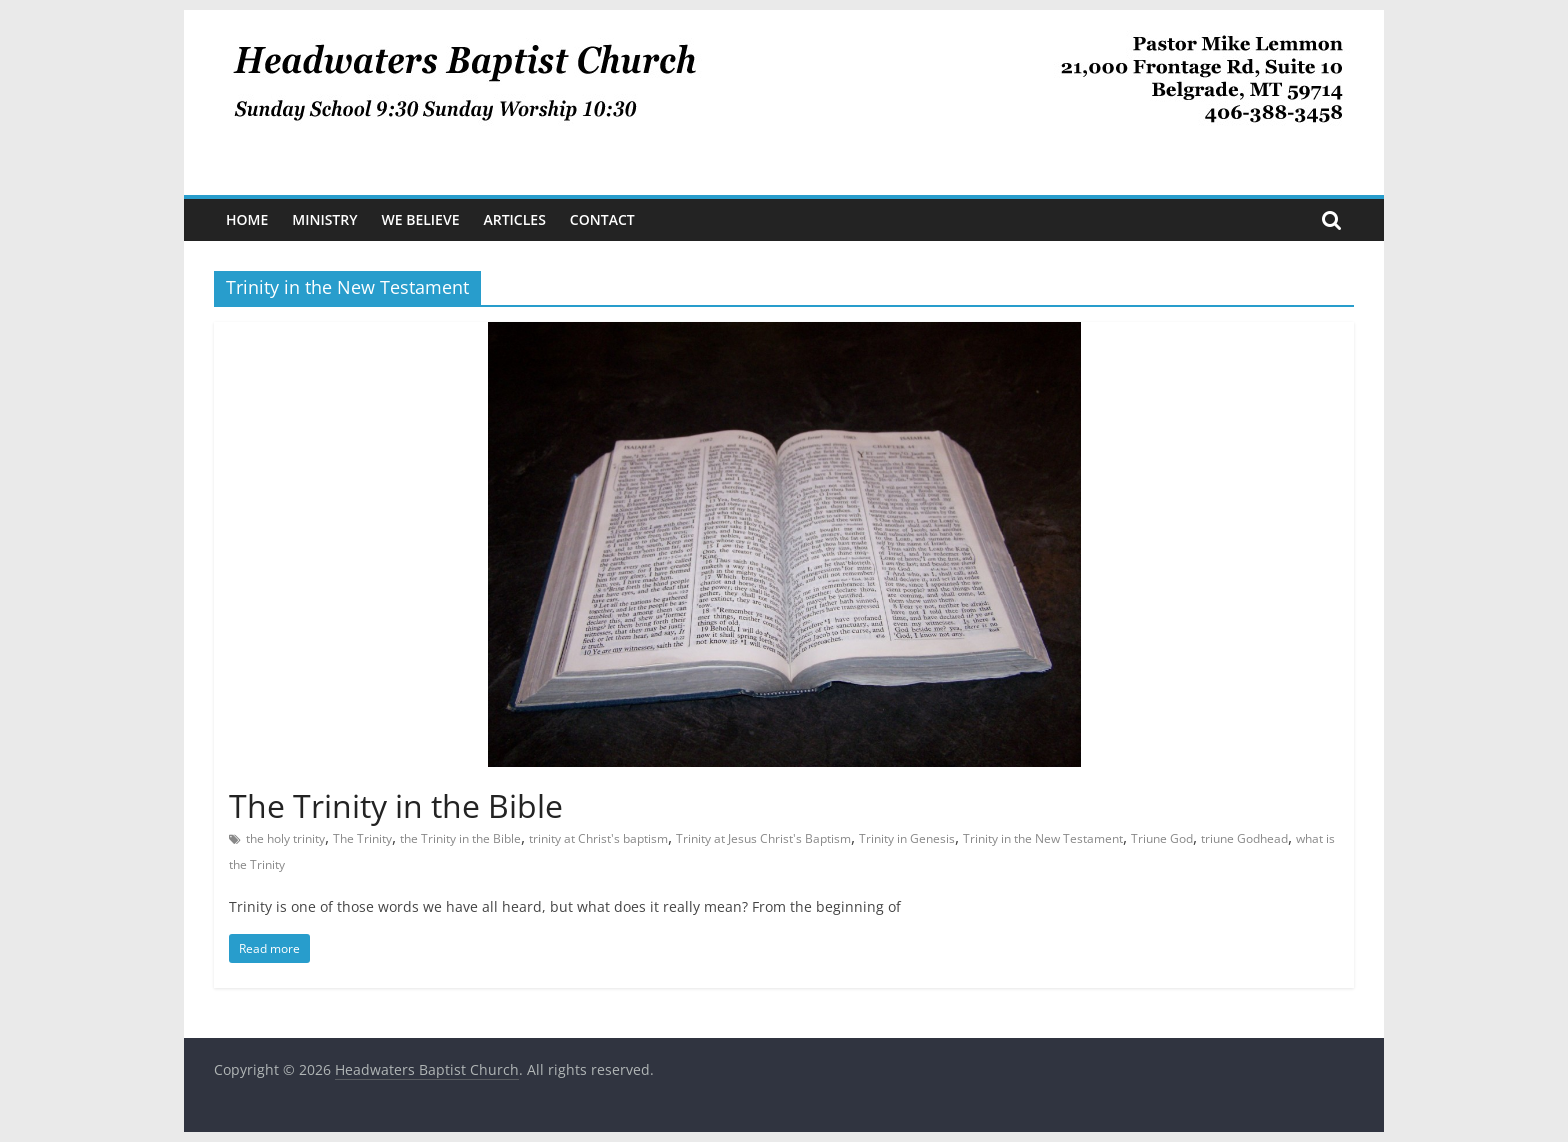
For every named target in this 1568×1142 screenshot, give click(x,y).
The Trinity (362, 838)
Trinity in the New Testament (1043, 838)
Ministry (324, 219)
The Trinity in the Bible (396, 805)
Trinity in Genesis (907, 838)
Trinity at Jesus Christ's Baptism (763, 838)
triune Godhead (1244, 838)
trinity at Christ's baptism (598, 838)
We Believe (421, 219)
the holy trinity (285, 838)
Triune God (1162, 838)
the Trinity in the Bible (460, 838)
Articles (514, 219)
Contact (602, 219)
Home (247, 219)
